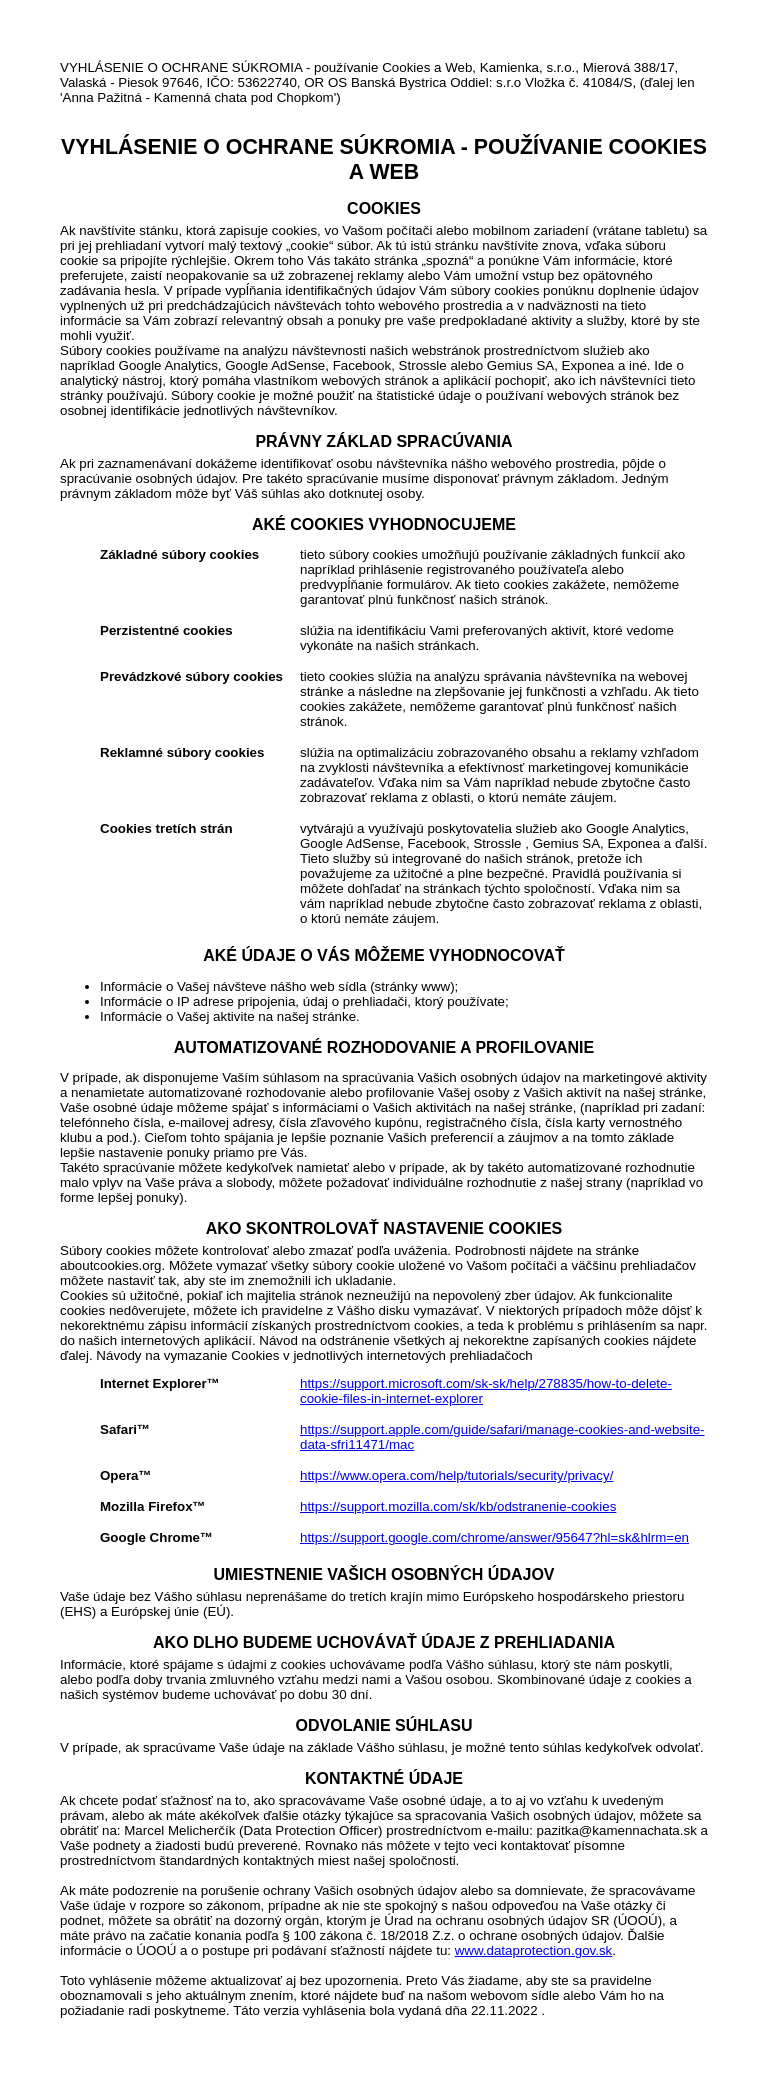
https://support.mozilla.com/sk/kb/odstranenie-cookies (458, 1506)
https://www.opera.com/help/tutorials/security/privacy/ (456, 1475)
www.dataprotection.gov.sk (534, 1950)
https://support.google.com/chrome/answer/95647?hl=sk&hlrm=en (494, 1537)
